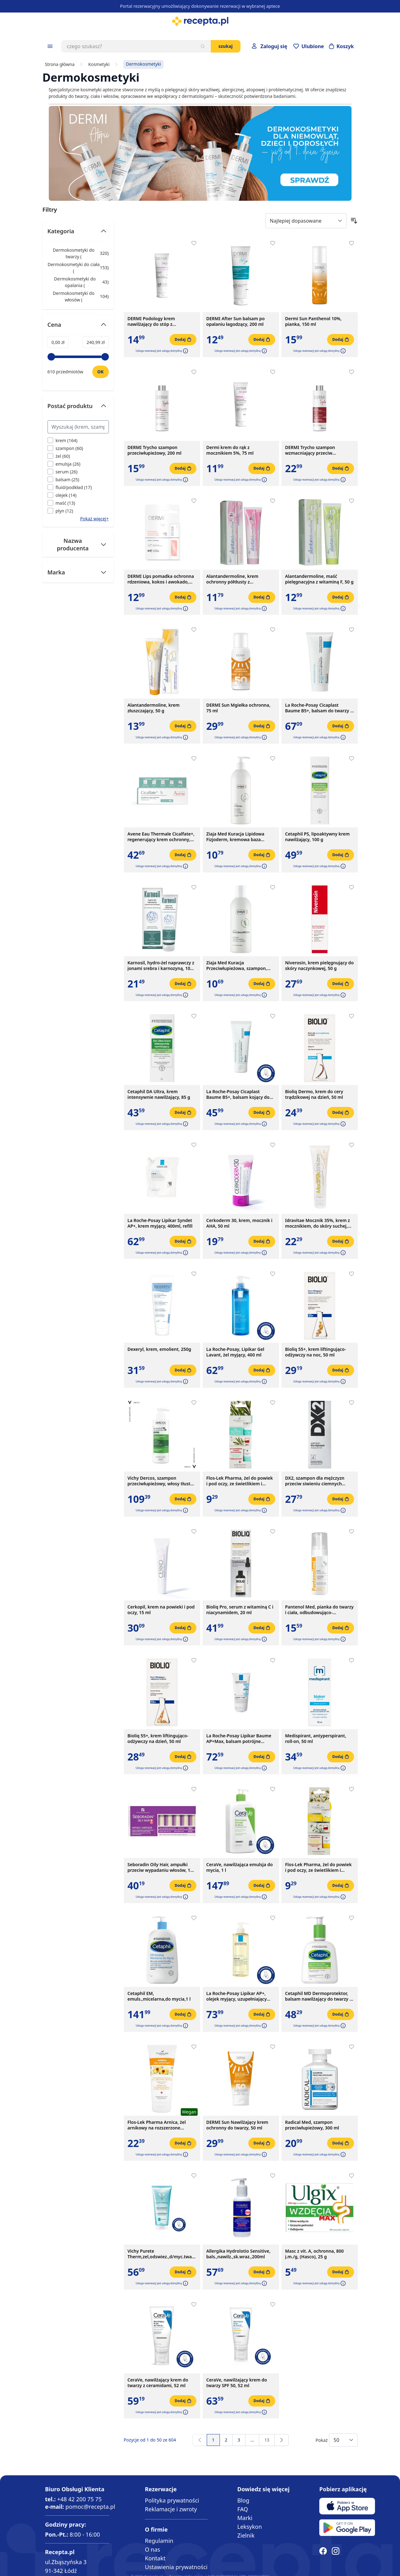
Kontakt (155, 2558)
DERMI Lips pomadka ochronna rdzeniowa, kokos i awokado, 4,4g (161, 579)
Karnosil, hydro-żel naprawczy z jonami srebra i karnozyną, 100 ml (161, 965)
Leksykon (249, 2526)
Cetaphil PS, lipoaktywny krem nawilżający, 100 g (317, 836)
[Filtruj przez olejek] (62, 495)
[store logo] (200, 21)
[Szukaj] (203, 46)
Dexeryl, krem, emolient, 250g (159, 1349)
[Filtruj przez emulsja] (64, 464)
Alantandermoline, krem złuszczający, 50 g (154, 708)
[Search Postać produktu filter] (78, 426)
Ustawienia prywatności (176, 2567)
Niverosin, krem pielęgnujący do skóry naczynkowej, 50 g (319, 965)
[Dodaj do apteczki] (194, 243)
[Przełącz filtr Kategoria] (78, 234)
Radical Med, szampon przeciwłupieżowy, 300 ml (312, 2125)
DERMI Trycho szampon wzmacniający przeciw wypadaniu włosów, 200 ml (313, 450)
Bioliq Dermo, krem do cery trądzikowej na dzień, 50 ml (314, 1094)
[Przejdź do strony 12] (252, 2440)
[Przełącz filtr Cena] (78, 327)
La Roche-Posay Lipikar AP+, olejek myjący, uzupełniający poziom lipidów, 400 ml (236, 1996)
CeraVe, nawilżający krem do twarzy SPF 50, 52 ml (236, 2382)
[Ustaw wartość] (100, 372)
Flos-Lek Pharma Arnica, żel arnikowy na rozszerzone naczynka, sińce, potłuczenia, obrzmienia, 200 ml (158, 2125)
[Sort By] (306, 220)
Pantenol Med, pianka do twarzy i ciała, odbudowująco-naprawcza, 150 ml (319, 1609)
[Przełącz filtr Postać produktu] (78, 409)
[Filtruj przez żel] (59, 456)
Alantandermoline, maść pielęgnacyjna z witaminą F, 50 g (319, 579)
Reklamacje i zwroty (171, 2509)
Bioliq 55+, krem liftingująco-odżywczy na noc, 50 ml (315, 1352)
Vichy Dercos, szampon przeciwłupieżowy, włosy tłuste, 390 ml (161, 1481)
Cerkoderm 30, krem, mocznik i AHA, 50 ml (239, 1223)
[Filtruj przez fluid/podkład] (70, 487)
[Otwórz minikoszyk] (341, 46)
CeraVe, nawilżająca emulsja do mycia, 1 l (239, 1867)
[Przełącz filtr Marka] (78, 572)
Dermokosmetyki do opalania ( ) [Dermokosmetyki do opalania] (78, 282)
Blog (243, 2500)
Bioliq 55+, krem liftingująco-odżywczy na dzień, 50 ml (158, 1738)
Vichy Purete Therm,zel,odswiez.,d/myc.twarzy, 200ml (162, 2254)
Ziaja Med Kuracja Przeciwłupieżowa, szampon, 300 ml (236, 965)
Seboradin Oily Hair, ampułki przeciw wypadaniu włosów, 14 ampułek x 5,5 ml (160, 1867)
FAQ (242, 2509)
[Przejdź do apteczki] (308, 46)
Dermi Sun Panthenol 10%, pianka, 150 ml (313, 321)
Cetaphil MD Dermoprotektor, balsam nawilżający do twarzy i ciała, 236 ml (318, 1996)
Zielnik (246, 2535)
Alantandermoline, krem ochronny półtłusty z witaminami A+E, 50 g (232, 579)
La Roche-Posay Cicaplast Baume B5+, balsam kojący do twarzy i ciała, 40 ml (238, 1094)
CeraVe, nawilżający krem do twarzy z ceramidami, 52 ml (158, 2382)
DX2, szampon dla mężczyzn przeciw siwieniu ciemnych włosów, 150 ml (315, 1481)
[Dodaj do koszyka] (183, 339)
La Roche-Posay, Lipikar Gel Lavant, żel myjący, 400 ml (235, 1352)
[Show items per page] (343, 2440)
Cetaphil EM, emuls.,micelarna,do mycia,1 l (159, 1996)
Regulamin (159, 2540)
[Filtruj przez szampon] (65, 448)
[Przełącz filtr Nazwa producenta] (78, 544)
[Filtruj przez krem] (63, 440)
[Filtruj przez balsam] (63, 479)
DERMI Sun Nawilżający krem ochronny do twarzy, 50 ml (237, 2125)
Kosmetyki (98, 64)
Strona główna (60, 64)
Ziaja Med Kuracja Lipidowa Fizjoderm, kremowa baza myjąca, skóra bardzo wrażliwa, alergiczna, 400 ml (239, 836)
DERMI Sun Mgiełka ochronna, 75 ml (238, 708)
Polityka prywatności (172, 2500)
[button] (185, 350)
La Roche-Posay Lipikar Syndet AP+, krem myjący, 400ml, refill (160, 1223)
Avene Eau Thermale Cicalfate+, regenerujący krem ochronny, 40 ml (161, 836)
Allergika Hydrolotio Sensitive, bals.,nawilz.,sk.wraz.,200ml (238, 2254)
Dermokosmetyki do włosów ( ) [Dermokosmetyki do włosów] (78, 296)
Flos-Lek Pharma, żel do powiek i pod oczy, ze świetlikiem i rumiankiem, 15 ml (318, 1867)
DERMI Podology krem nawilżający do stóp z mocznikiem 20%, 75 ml (152, 321)
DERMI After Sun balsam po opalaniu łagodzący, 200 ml (235, 321)
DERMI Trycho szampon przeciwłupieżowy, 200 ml (155, 450)
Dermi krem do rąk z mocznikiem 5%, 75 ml (230, 450)
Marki (244, 2518)
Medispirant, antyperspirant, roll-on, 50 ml (315, 1738)
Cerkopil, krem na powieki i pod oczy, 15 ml (161, 1609)
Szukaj (226, 46)
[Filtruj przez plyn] (60, 511)
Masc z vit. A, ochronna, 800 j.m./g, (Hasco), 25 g (314, 2254)
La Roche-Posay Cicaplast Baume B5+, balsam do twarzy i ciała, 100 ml (318, 708)
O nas (152, 2549)
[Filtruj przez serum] (63, 471)
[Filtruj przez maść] (61, 503)
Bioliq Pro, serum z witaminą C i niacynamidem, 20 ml (240, 1609)
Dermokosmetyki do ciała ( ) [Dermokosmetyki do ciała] (78, 267)
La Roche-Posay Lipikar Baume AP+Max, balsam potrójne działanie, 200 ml (238, 1738)
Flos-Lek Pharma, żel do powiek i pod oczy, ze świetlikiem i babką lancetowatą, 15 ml (239, 1481)
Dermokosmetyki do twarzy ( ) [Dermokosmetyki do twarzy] (78, 253)
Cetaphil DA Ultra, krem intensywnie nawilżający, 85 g (159, 1094)
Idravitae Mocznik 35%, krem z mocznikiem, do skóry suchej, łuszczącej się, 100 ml (317, 1223)
